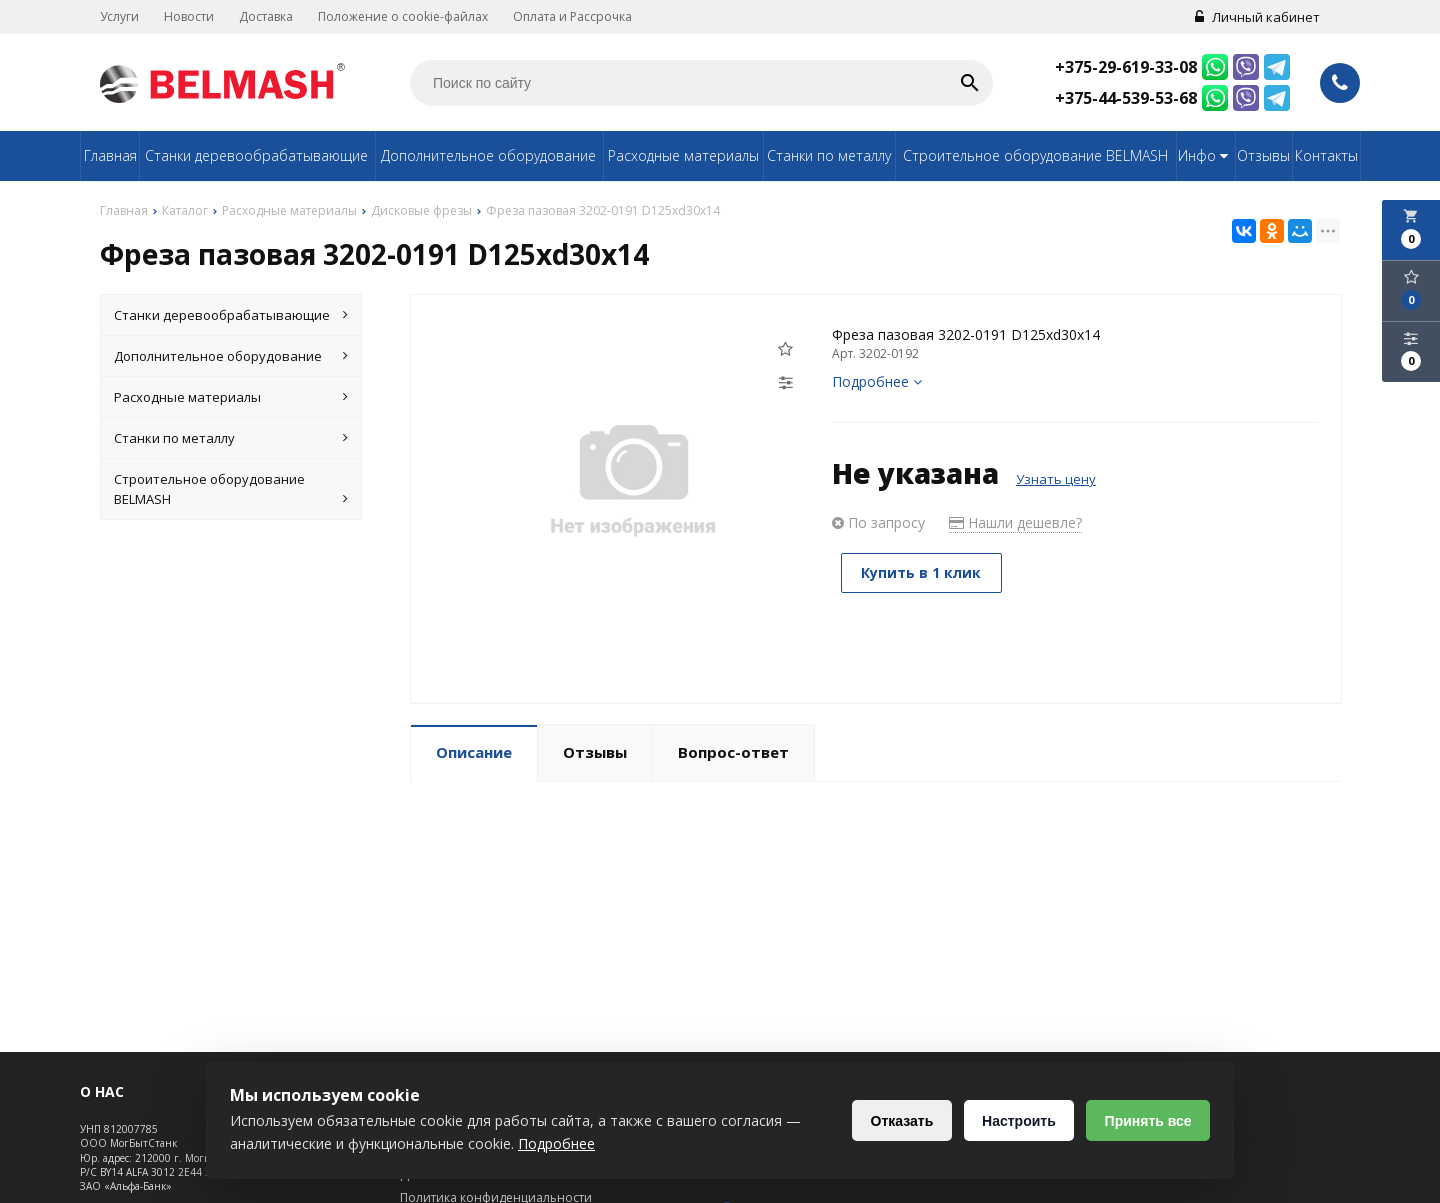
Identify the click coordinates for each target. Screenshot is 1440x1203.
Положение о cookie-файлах (403, 16)
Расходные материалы (683, 155)
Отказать (899, 1121)
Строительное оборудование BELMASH (1035, 155)
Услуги (119, 16)
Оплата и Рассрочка (572, 16)
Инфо (1205, 155)
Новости (189, 16)
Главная (110, 155)
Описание (474, 752)
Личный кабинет (1257, 17)
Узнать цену (1056, 479)
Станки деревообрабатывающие (256, 155)
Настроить (1017, 1121)
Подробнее (877, 381)
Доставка (266, 16)
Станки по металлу (829, 155)
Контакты (1326, 155)
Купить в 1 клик (923, 572)
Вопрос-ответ (733, 752)
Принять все (1147, 1121)
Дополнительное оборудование (488, 155)
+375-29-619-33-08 (1126, 67)
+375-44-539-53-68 (1126, 98)
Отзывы (1263, 155)
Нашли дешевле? (1015, 522)
